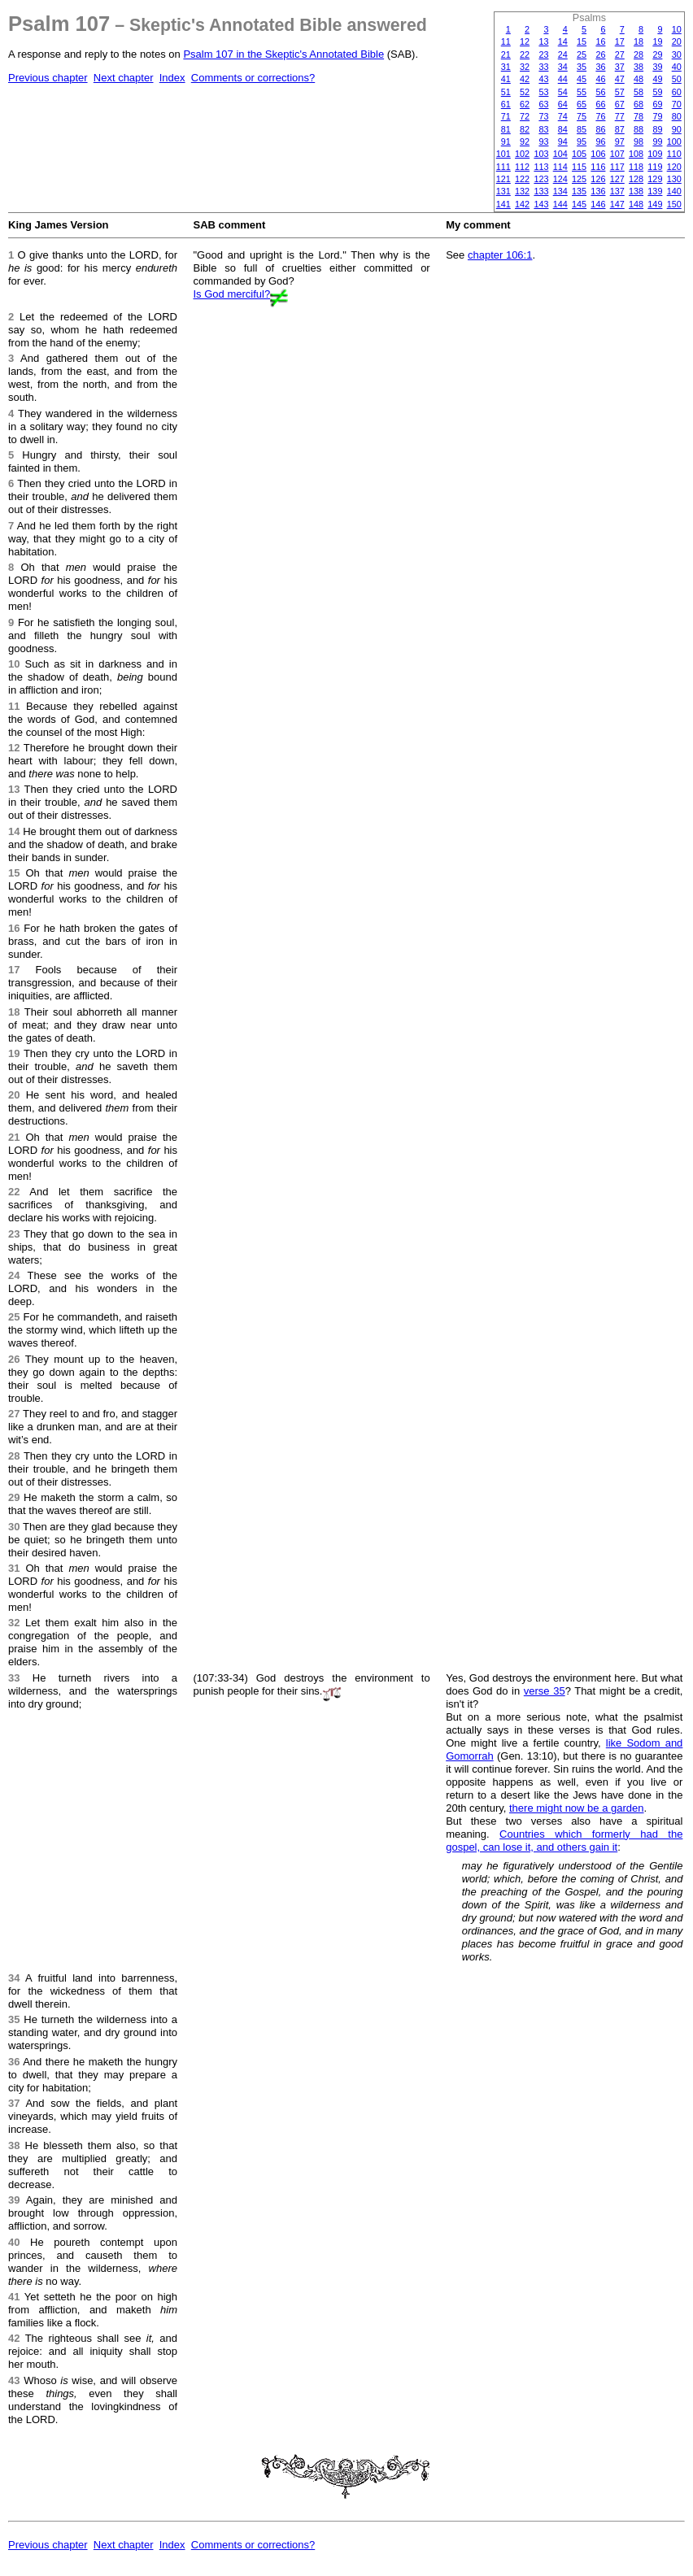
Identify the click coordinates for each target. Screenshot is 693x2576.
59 (657, 92)
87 (620, 129)
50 (677, 79)
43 (543, 79)
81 (506, 129)
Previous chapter (48, 78)
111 (503, 167)
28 (638, 54)
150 (674, 204)
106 (598, 154)
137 (617, 191)
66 (600, 104)
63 (543, 104)
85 (581, 129)
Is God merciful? (232, 294)
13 (543, 41)
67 (620, 104)
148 (636, 204)
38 (638, 67)
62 (525, 104)
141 (503, 204)
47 (620, 79)
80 (677, 116)
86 (600, 129)
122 (522, 179)
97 (620, 141)
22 (525, 54)
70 (677, 104)
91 (506, 141)
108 (636, 154)
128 (636, 179)
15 (581, 41)
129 (654, 179)
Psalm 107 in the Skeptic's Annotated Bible (283, 54)
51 (506, 92)
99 (657, 141)
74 (563, 116)
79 (657, 116)
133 (541, 191)
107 (617, 154)
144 (560, 204)
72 (525, 116)
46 (600, 79)
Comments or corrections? (253, 78)
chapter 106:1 (500, 255)
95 (581, 141)
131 (503, 191)
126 (598, 179)
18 (638, 41)
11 (506, 41)
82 (525, 129)
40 (677, 67)
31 (506, 67)
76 (600, 116)
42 (525, 79)
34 (563, 67)
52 (525, 92)
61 (506, 104)
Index (172, 78)
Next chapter (124, 78)
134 (560, 191)
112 (522, 167)
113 (541, 167)
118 (636, 167)
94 (563, 141)
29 (657, 54)
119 (654, 167)
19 (657, 41)
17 (620, 41)
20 (677, 41)
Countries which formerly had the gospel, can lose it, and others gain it (564, 1840)
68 (638, 104)
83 (543, 129)
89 (657, 129)
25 (581, 54)
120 (674, 167)
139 (654, 191)
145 (579, 204)
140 (674, 191)
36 (600, 67)
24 (563, 54)
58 (638, 92)
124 (560, 179)
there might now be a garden (576, 1808)
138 (636, 191)
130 (674, 179)
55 (581, 92)
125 (579, 179)
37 (620, 67)
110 (674, 154)
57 (620, 92)
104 (560, 154)
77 (620, 116)
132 (522, 191)
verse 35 (544, 1691)
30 (677, 54)
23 (543, 54)
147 (617, 204)
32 (525, 67)
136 (598, 191)
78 (638, 116)
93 (543, 141)
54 (563, 92)
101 (503, 154)
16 (600, 41)
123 (541, 179)
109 (654, 154)
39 (657, 67)
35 (581, 67)
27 (620, 54)
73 (543, 116)
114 (560, 167)
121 (503, 179)
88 (638, 129)
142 (522, 204)
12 (525, 41)
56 (600, 92)
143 (541, 204)
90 (677, 129)
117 (617, 167)
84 (563, 129)
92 (525, 141)
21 (506, 54)
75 (581, 116)
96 (600, 141)
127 (617, 179)
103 (541, 154)
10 (677, 29)
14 (563, 41)
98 (638, 141)
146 (598, 204)
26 (600, 54)
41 (506, 79)
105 (579, 154)
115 (579, 167)
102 (522, 154)
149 (654, 204)
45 (581, 79)
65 (581, 104)
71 (506, 116)
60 (677, 92)
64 (563, 104)
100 (674, 141)
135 (579, 191)
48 (638, 79)
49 (657, 79)
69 (657, 104)
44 (563, 79)
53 (543, 92)
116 (598, 167)
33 (543, 67)
